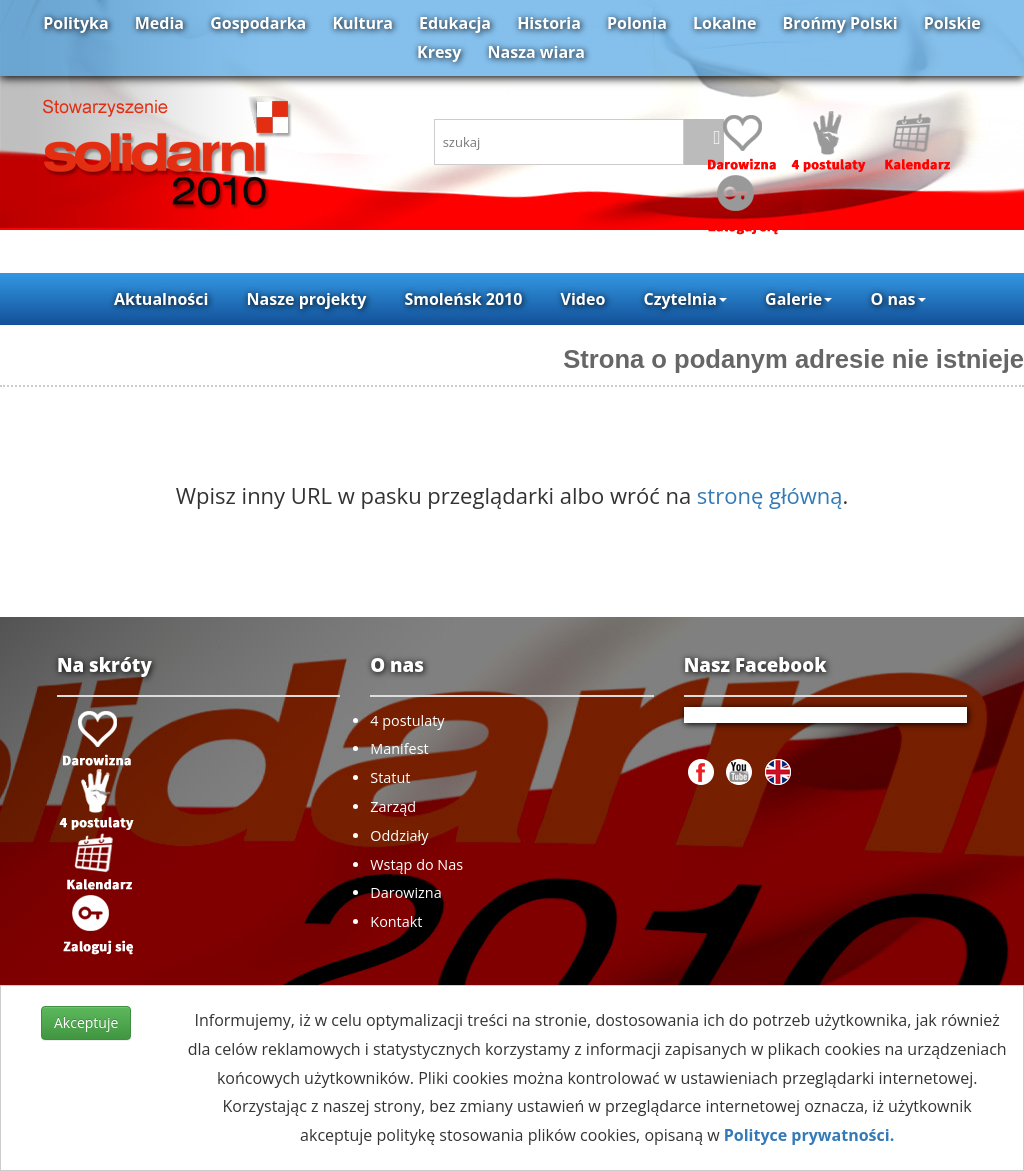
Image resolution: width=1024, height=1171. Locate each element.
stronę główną (770, 495)
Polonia (637, 23)
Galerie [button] (798, 299)
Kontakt (396, 921)
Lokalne (724, 23)
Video (583, 299)
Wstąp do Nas (416, 864)
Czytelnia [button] (684, 299)
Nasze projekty (307, 299)
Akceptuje (86, 1022)
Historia (549, 23)
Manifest (399, 748)
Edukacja (455, 23)
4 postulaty (407, 720)
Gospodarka (258, 23)
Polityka (75, 23)
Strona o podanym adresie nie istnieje (793, 359)
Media (159, 23)
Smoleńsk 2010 (463, 299)
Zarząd (393, 806)
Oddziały (399, 835)
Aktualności (161, 299)
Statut (390, 777)
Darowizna (405, 892)
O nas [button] (897, 299)
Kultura (362, 23)
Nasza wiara (536, 52)
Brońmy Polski (840, 23)
